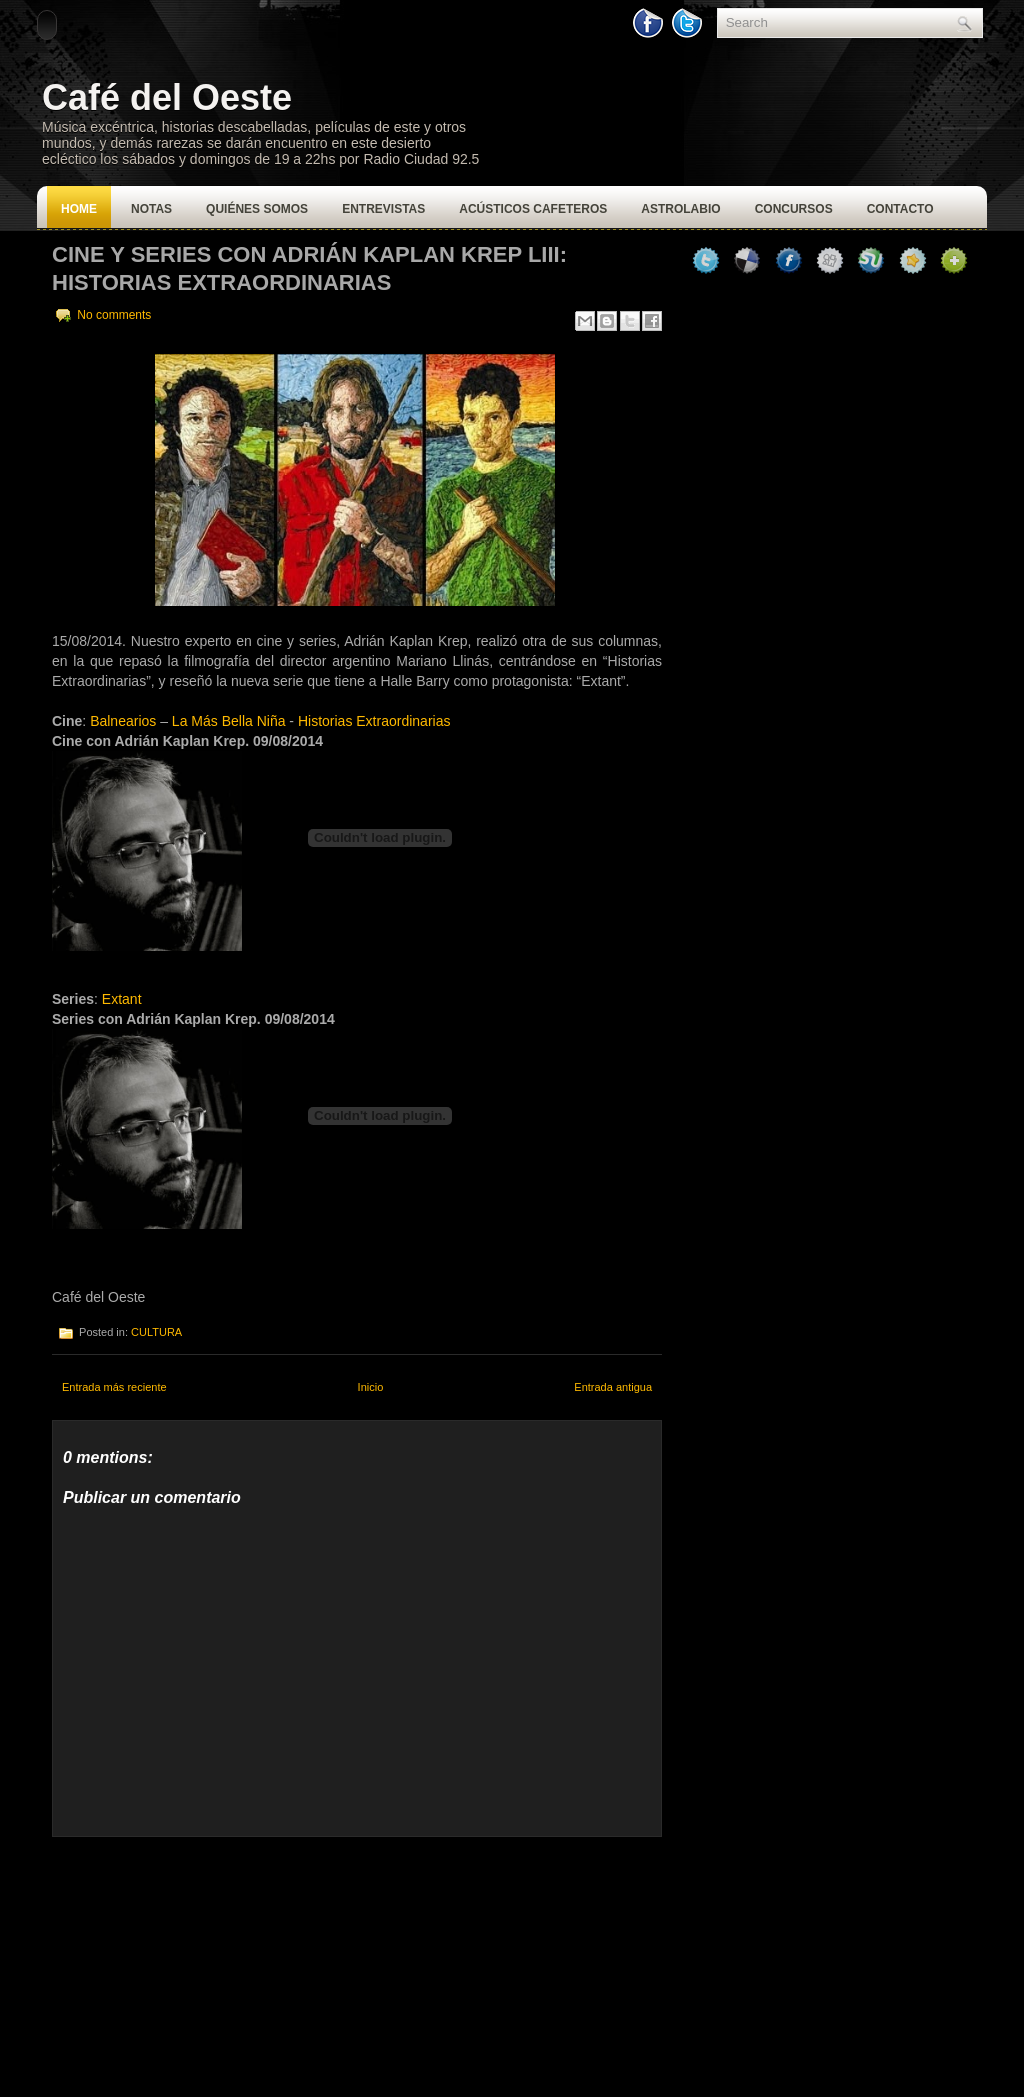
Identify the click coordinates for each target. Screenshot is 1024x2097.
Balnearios (123, 721)
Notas (151, 209)
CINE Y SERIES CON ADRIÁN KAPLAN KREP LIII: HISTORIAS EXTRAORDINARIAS (309, 268)
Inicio (371, 1387)
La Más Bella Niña (229, 721)
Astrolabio (680, 209)
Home (79, 209)
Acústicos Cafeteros (533, 209)
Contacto (900, 209)
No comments (114, 315)
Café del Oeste (167, 97)
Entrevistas (383, 209)
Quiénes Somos (257, 209)
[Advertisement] (202, 1962)
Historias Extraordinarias (374, 721)
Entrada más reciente (114, 1387)
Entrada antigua (613, 1387)
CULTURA (156, 1332)
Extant (122, 999)
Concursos (794, 209)
